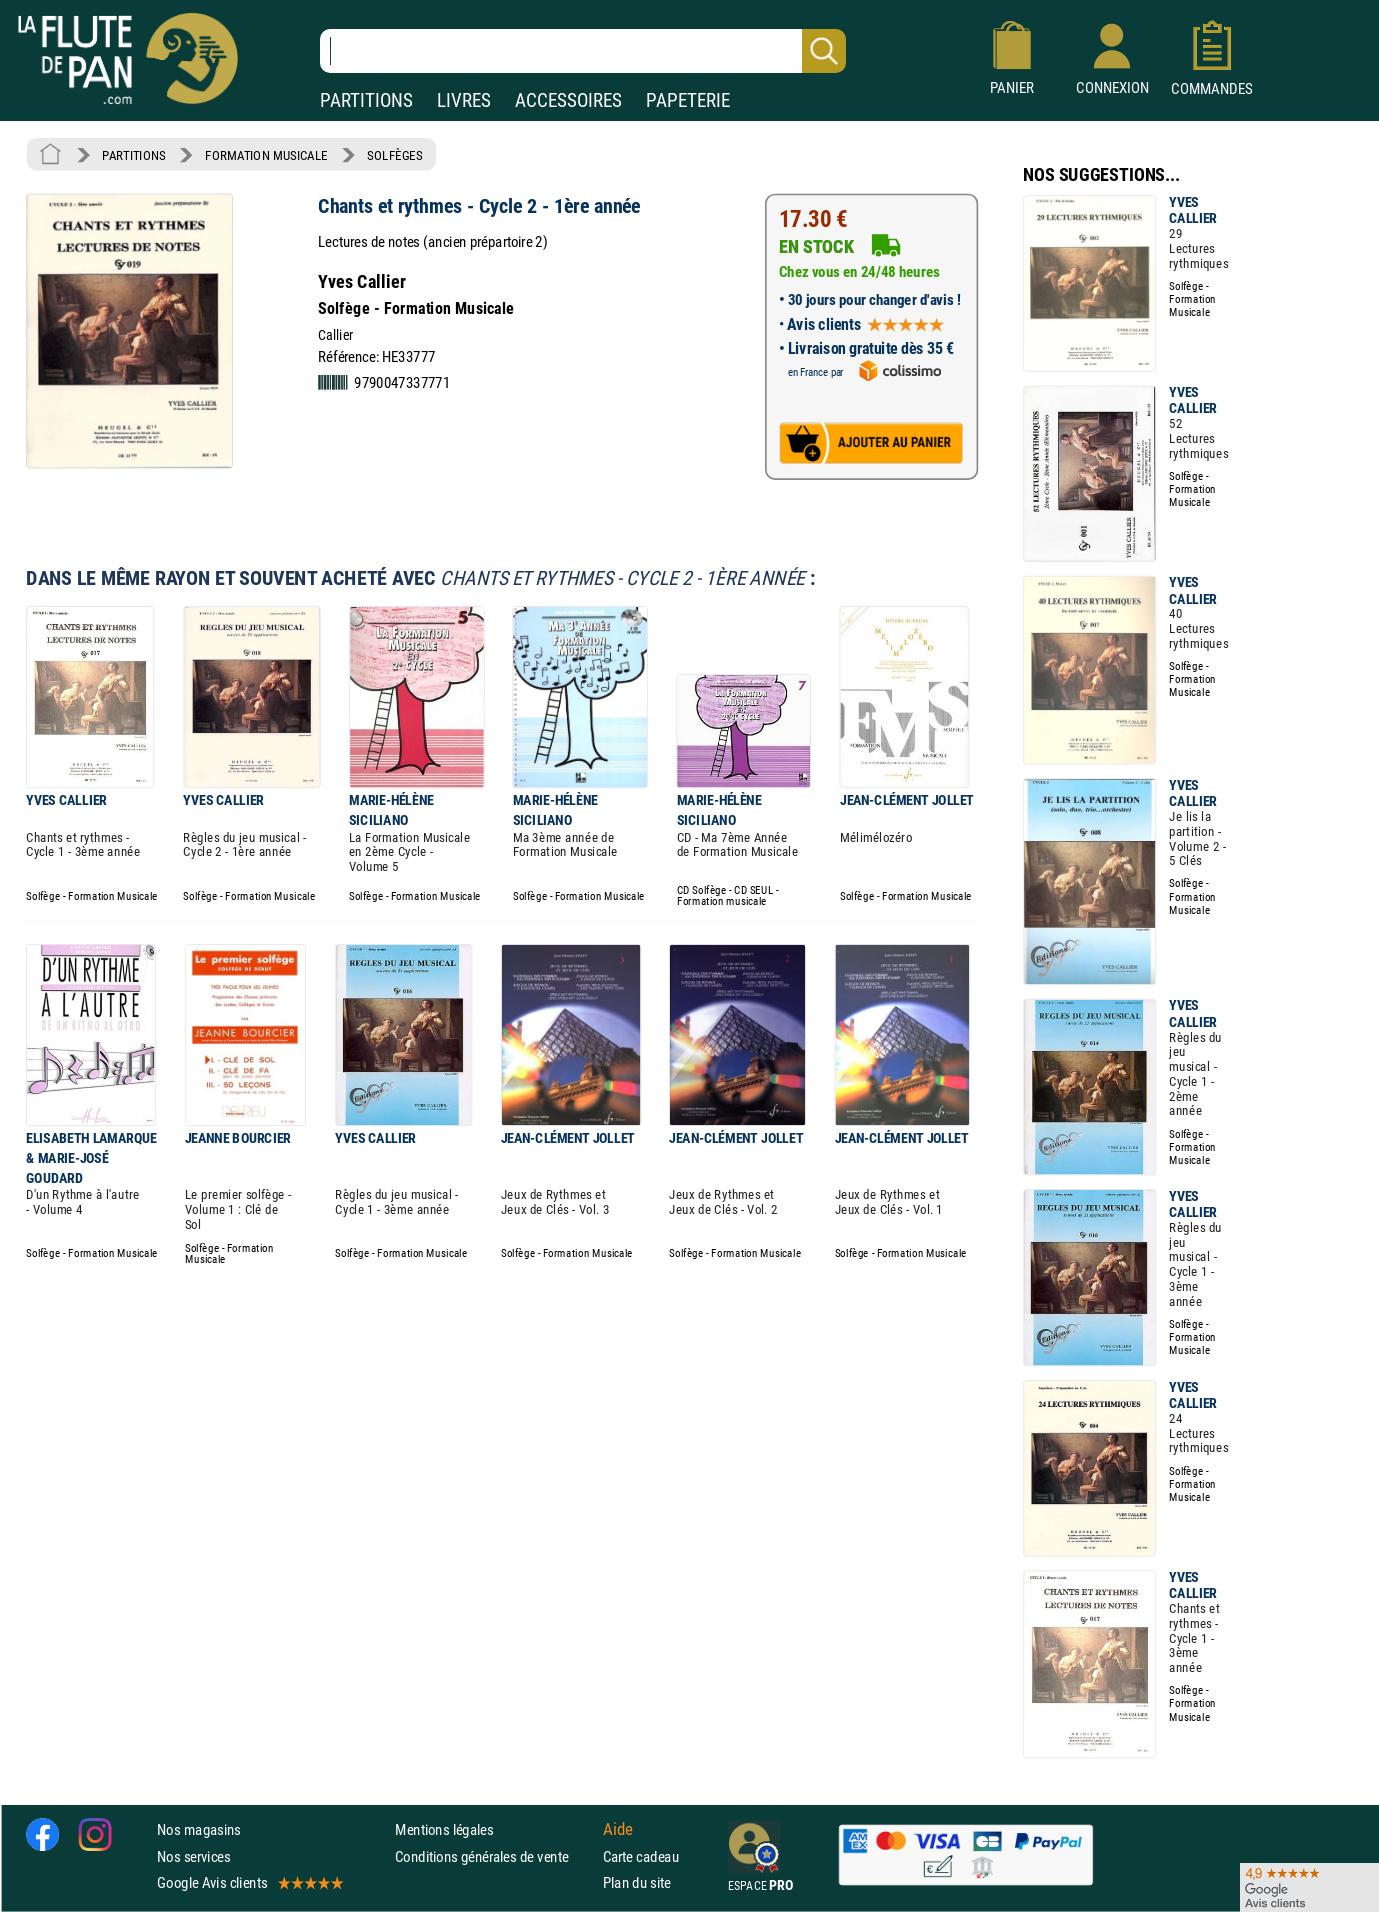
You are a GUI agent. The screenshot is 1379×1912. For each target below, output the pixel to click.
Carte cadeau (641, 1856)
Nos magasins (199, 1829)
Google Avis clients (249, 1882)
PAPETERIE (688, 100)
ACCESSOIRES (568, 100)
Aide (618, 1830)
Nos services (193, 1856)
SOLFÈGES (394, 155)
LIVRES (464, 100)
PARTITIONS (366, 100)
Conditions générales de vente (494, 1856)
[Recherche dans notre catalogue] (583, 51)
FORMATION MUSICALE (266, 155)
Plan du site (637, 1882)
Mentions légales (444, 1829)
